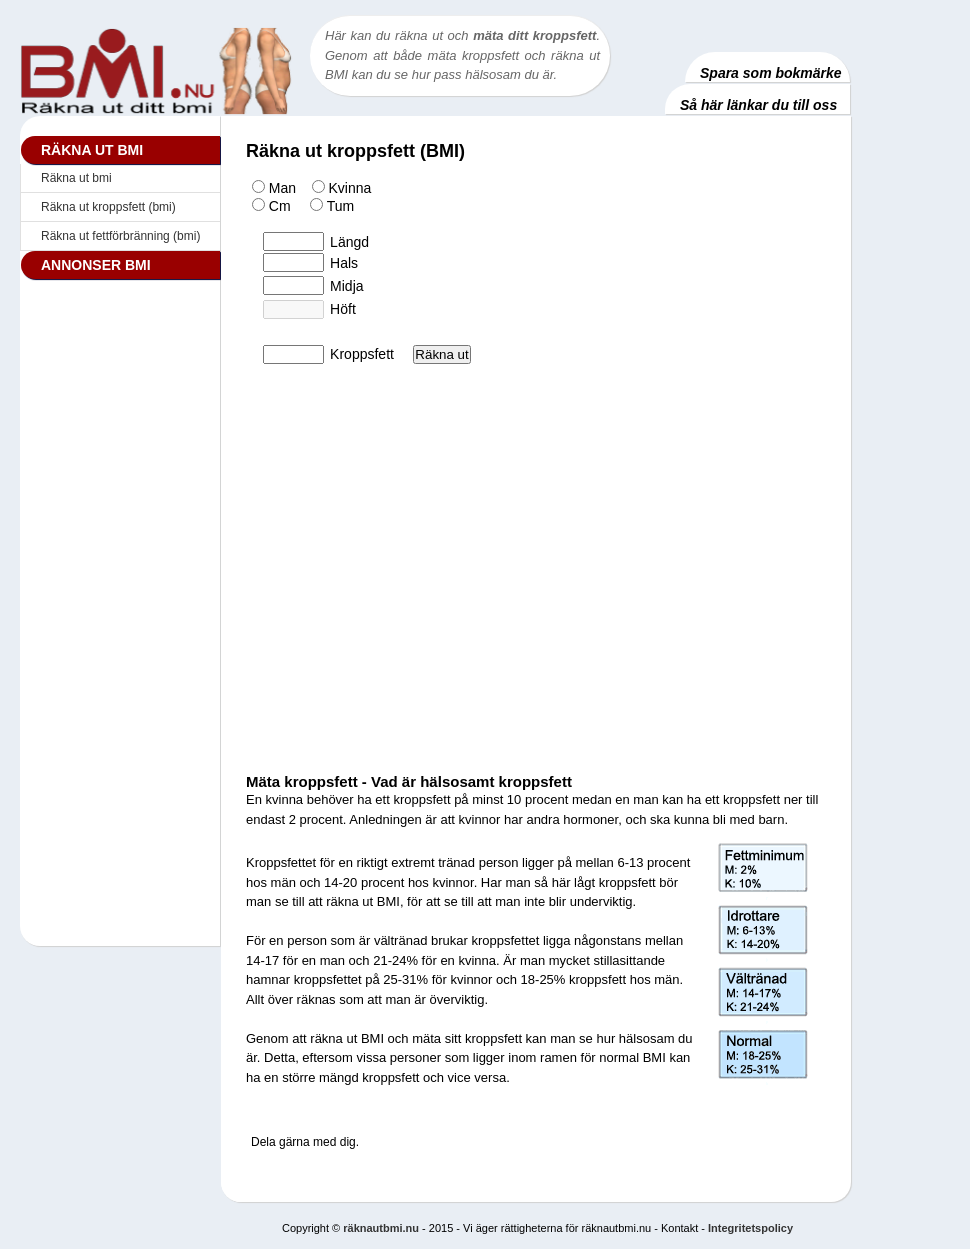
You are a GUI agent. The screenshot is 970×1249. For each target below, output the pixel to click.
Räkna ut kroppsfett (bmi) (108, 207)
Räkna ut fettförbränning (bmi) (120, 236)
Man (274, 188)
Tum (324, 206)
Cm (269, 206)
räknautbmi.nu (381, 1228)
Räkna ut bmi (76, 178)
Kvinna (335, 188)
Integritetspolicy (750, 1228)
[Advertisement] (120, 593)
